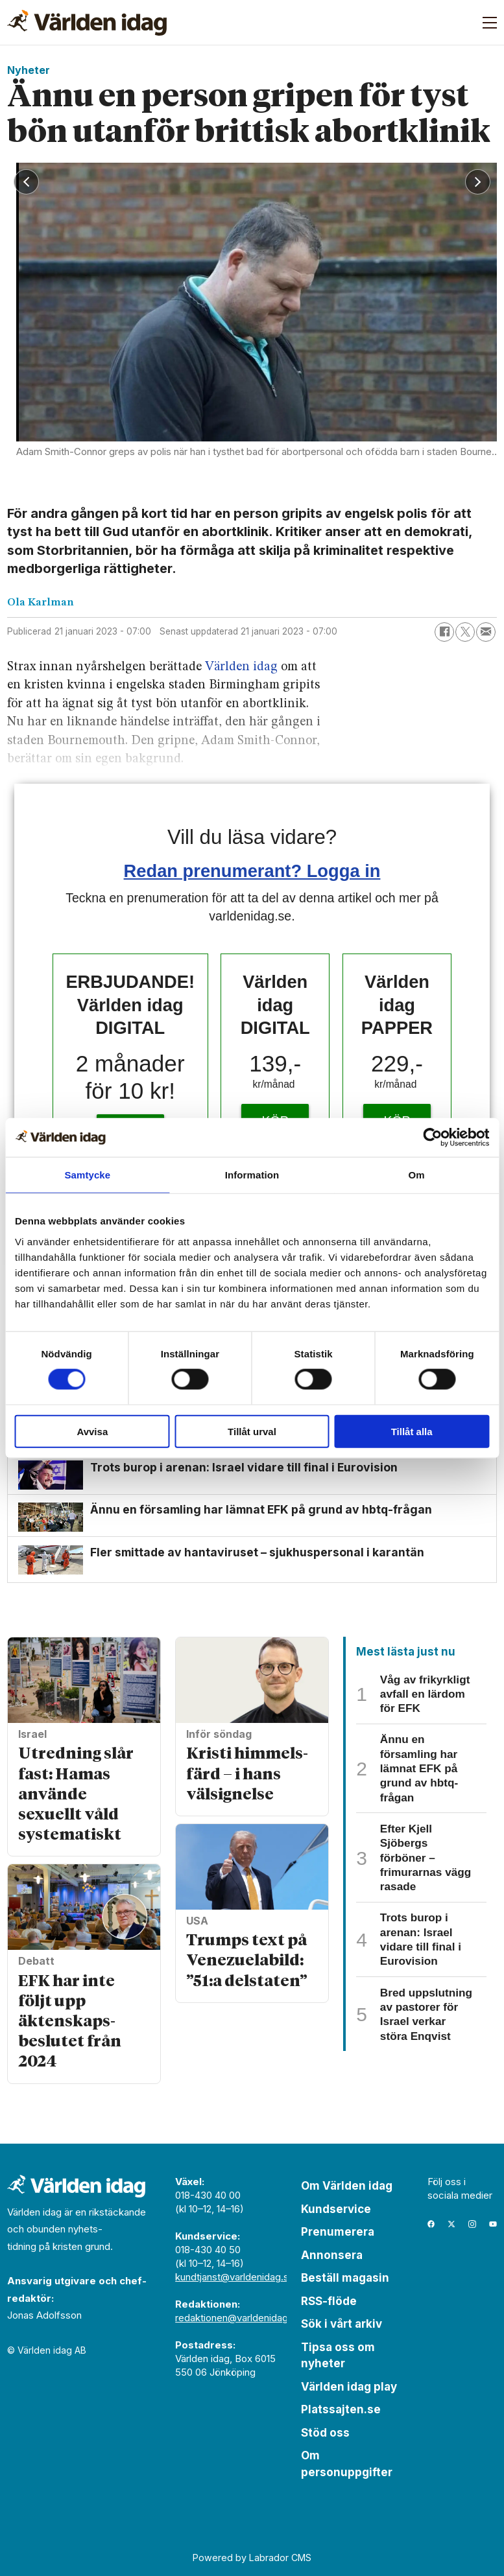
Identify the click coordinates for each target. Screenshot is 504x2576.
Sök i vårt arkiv (341, 2323)
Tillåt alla (412, 1430)
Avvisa (92, 1430)
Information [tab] (252, 1174)
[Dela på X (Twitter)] (465, 632)
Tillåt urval (252, 1430)
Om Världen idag (346, 2185)
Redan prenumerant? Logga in (252, 871)
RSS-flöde (329, 2301)
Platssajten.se (341, 2409)
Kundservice (336, 2209)
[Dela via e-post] (486, 632)
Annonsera (332, 2255)
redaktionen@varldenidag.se (238, 2318)
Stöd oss (325, 2432)
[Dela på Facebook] (444, 632)
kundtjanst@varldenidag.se (234, 2277)
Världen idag (241, 667)
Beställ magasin (345, 2277)
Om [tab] (417, 1174)
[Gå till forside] (87, 22)
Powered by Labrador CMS (252, 2557)
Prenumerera (337, 2231)
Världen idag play (349, 2386)
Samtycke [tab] (87, 1174)
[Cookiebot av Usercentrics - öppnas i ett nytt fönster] (432, 1137)
